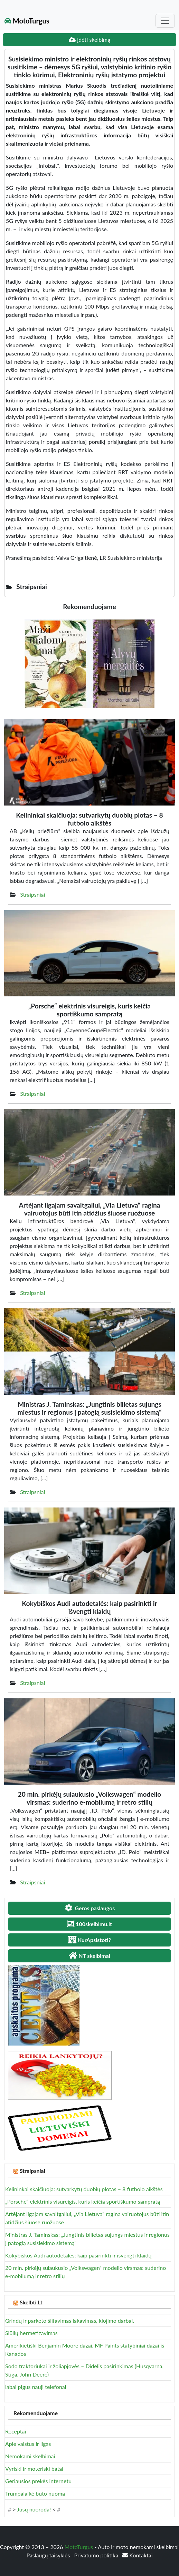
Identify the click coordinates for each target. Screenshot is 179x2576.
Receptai (15, 2431)
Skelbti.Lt (31, 2302)
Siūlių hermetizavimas (31, 2333)
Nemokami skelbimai (30, 2456)
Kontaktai (137, 2555)
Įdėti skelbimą (89, 39)
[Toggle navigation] (165, 21)
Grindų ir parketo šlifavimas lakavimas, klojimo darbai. (69, 2320)
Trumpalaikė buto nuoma (35, 2493)
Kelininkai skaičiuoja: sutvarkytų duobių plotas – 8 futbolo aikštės (84, 2189)
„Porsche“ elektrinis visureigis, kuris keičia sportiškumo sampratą (82, 2201)
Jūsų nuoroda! (34, 2509)
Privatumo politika (97, 2555)
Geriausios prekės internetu (38, 2481)
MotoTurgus (26, 21)
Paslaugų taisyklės (48, 2555)
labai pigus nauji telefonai (35, 2386)
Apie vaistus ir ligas (28, 2443)
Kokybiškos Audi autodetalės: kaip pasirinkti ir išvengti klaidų (78, 2255)
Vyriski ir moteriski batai (34, 2468)
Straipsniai (32, 894)
